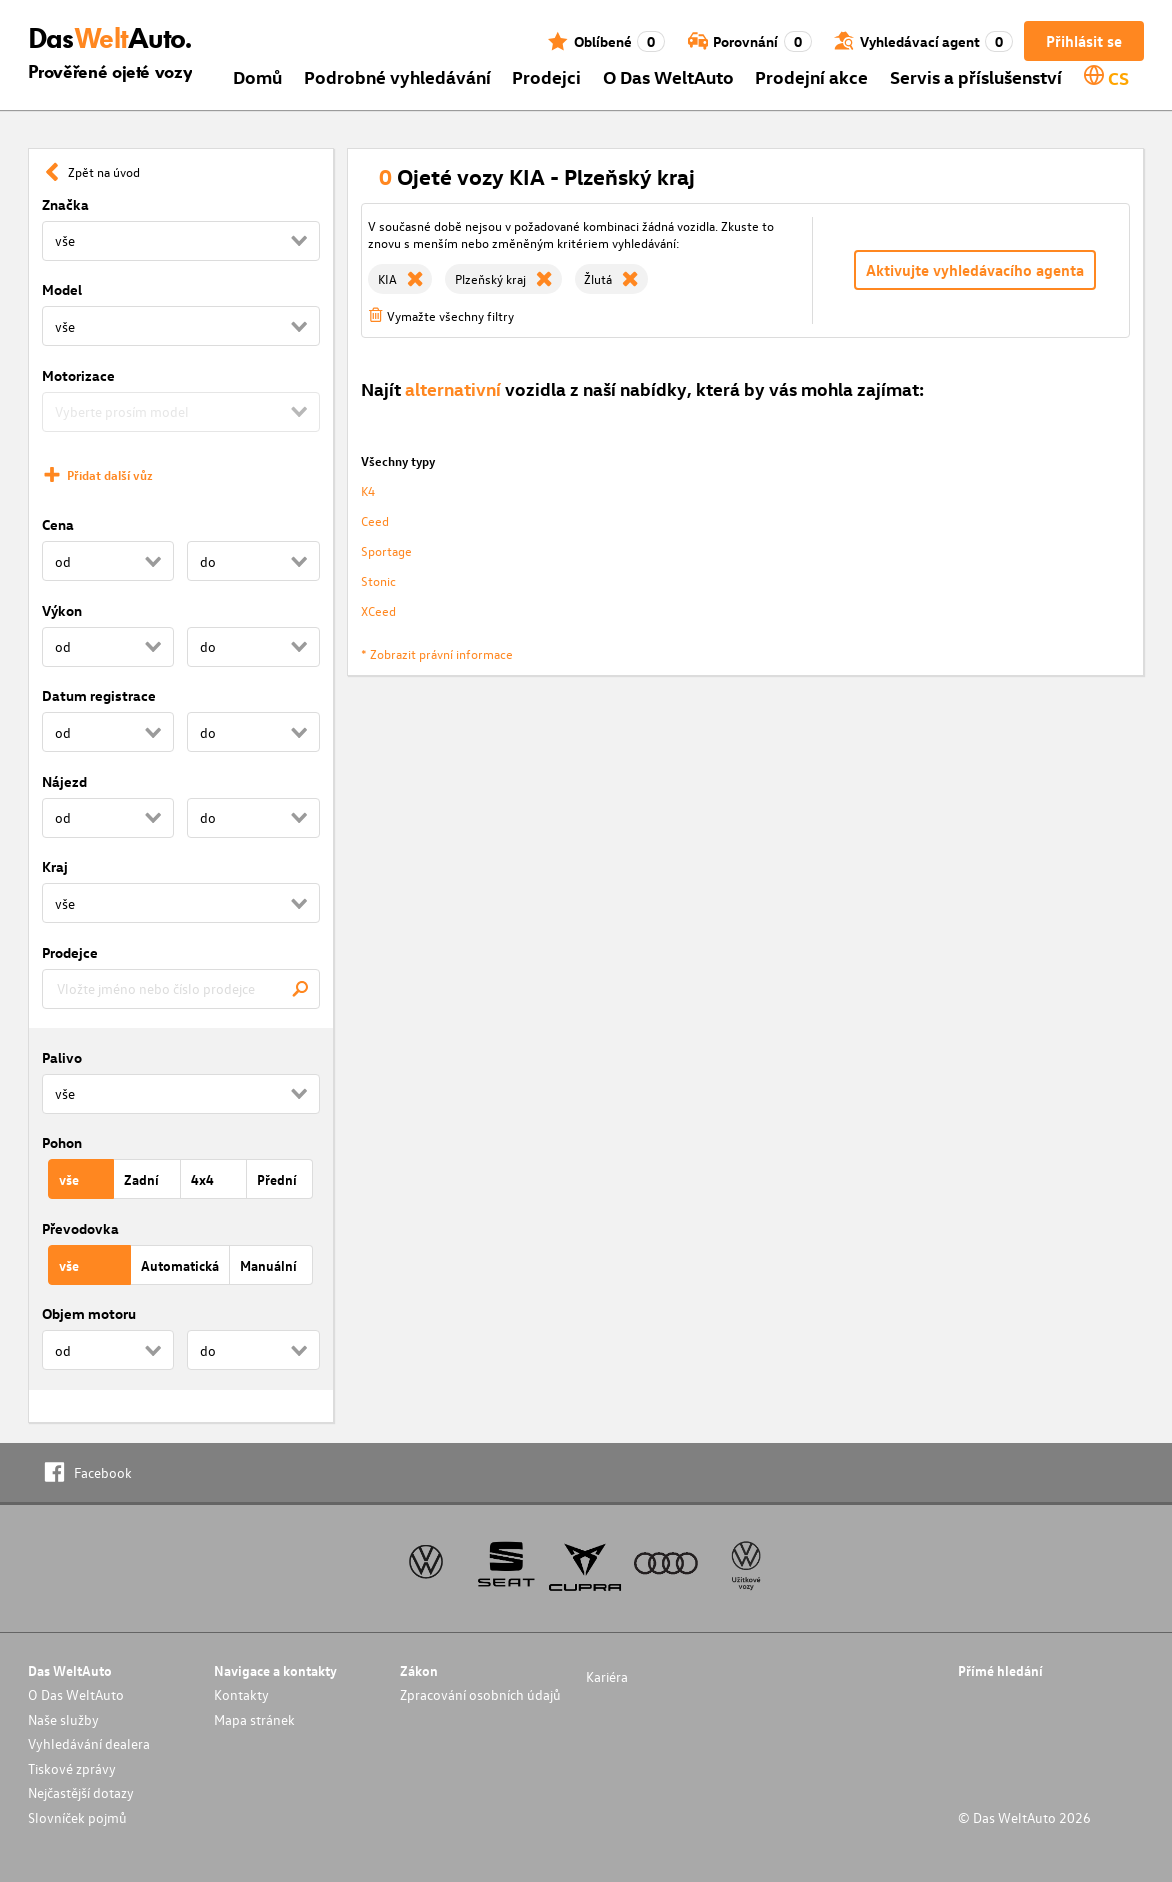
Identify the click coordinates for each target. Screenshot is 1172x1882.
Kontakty (241, 1694)
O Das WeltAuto (668, 76)
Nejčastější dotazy (81, 1792)
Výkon (62, 610)
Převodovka (80, 1228)
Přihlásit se (1084, 41)
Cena (58, 524)
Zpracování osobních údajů (480, 1694)
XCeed (378, 610)
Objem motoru (89, 1313)
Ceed (375, 520)
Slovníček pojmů (77, 1817)
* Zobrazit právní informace (437, 653)
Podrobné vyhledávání (397, 76)
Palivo (62, 1057)
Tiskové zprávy (72, 1768)
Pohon (62, 1142)
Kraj (55, 866)
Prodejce (70, 952)
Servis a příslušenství (976, 76)
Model (62, 289)
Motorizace (78, 375)
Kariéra (607, 1676)
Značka (65, 204)
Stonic (378, 580)
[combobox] (181, 989)
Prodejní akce (811, 76)
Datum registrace (99, 695)
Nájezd (64, 781)
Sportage (386, 550)
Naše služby (63, 1719)
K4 (368, 490)
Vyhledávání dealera (89, 1743)
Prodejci (546, 76)
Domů (257, 76)
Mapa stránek (254, 1719)
